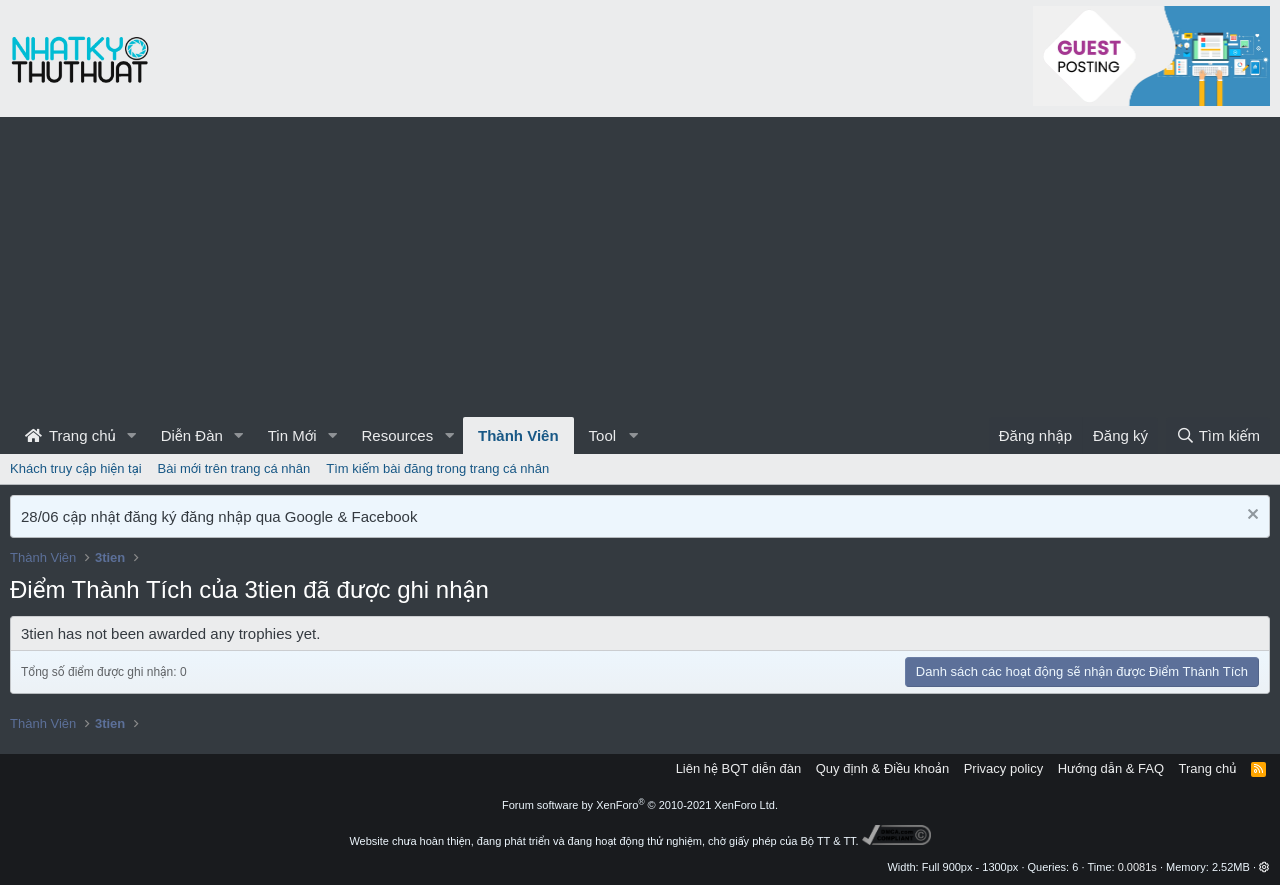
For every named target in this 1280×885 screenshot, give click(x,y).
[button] (132, 435)
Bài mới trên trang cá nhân (234, 468)
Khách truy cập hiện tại (76, 468)
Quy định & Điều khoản (882, 768)
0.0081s (1137, 867)
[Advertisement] (640, 267)
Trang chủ (70, 435)
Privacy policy (1003, 768)
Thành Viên (518, 435)
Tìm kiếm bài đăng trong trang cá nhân (437, 468)
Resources (397, 435)
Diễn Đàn (192, 435)
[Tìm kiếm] (1218, 435)
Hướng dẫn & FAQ (1111, 768)
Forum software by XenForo (640, 805)
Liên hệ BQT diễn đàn (739, 768)
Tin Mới (292, 435)
